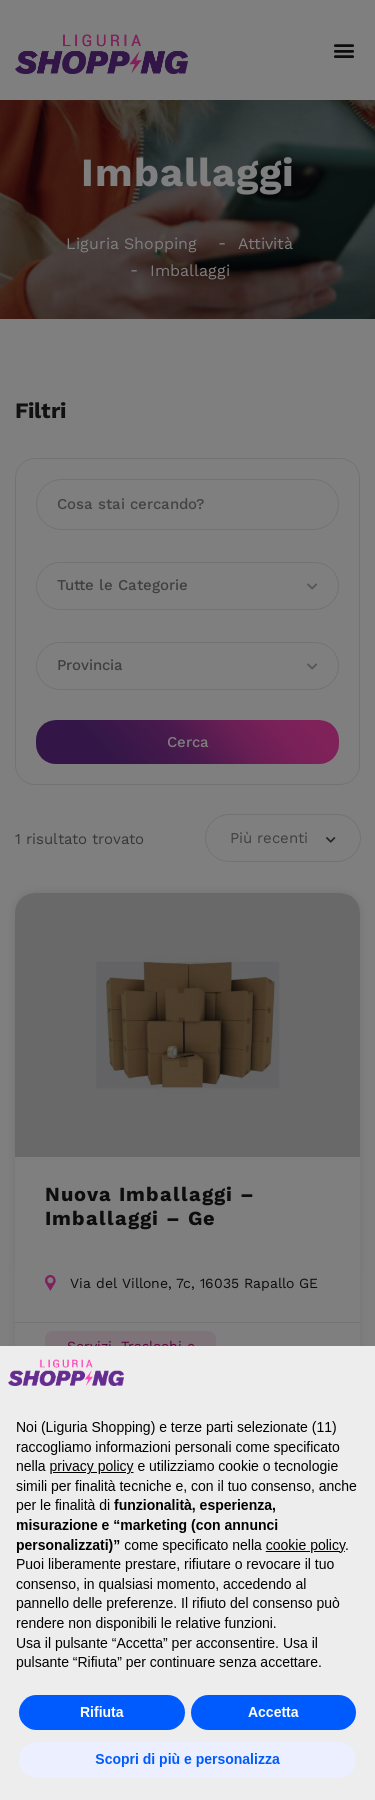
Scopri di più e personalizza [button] (187, 1759)
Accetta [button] (273, 1712)
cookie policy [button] (305, 1545)
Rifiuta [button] (102, 1712)
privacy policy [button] (91, 1466)
